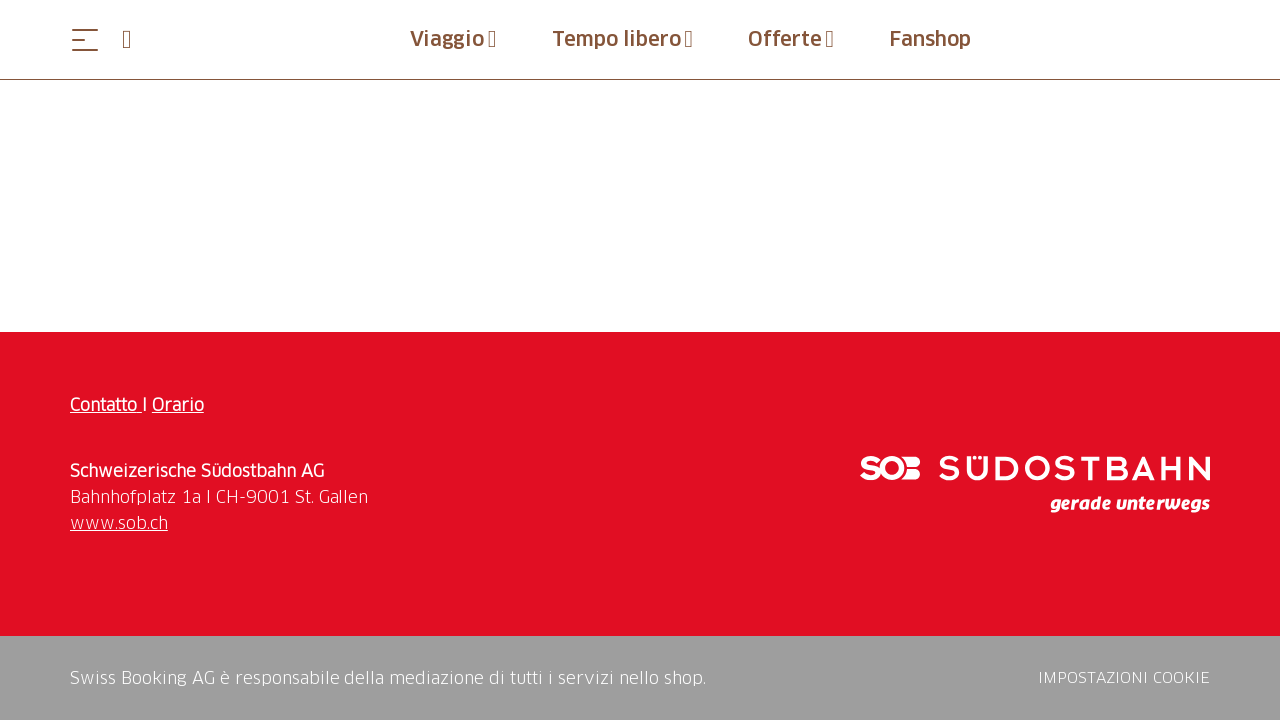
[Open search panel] (135, 39)
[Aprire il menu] (85, 39)
